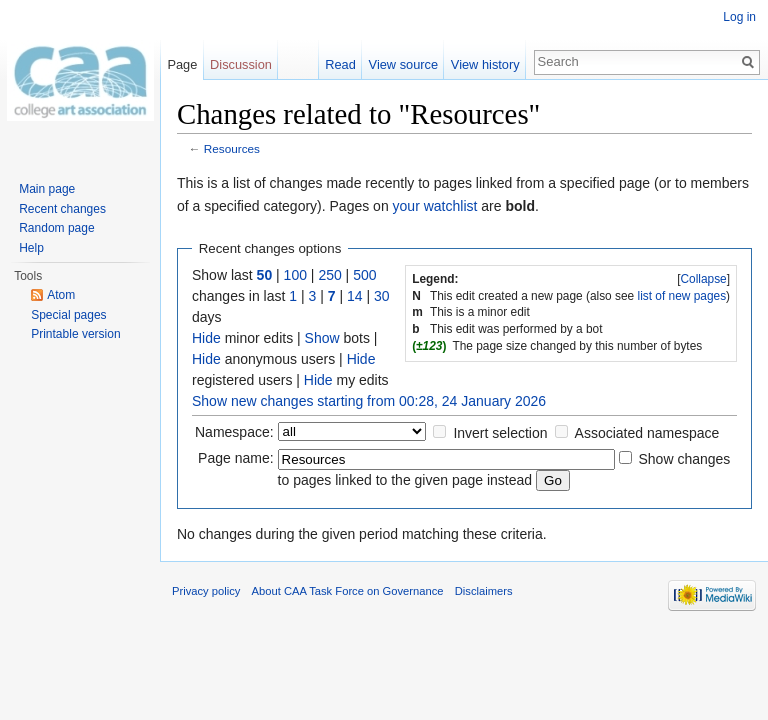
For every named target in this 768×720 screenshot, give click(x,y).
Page (182, 64)
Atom (61, 295)
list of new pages (682, 296)
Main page (47, 189)
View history (485, 64)
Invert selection (500, 433)
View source (403, 64)
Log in (739, 17)
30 (382, 296)
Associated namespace (647, 433)
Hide (206, 338)
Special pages (68, 315)
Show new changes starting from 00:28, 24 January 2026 (369, 401)
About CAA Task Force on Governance (348, 591)
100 (295, 275)
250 (329, 275)
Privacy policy (206, 591)
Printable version (75, 334)
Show (322, 338)
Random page (56, 228)
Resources (232, 148)
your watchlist (435, 206)
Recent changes (62, 209)
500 (364, 275)
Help (31, 248)
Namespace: (234, 432)
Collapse (703, 279)
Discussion (241, 64)
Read (340, 64)
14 (355, 296)
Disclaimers (484, 591)
